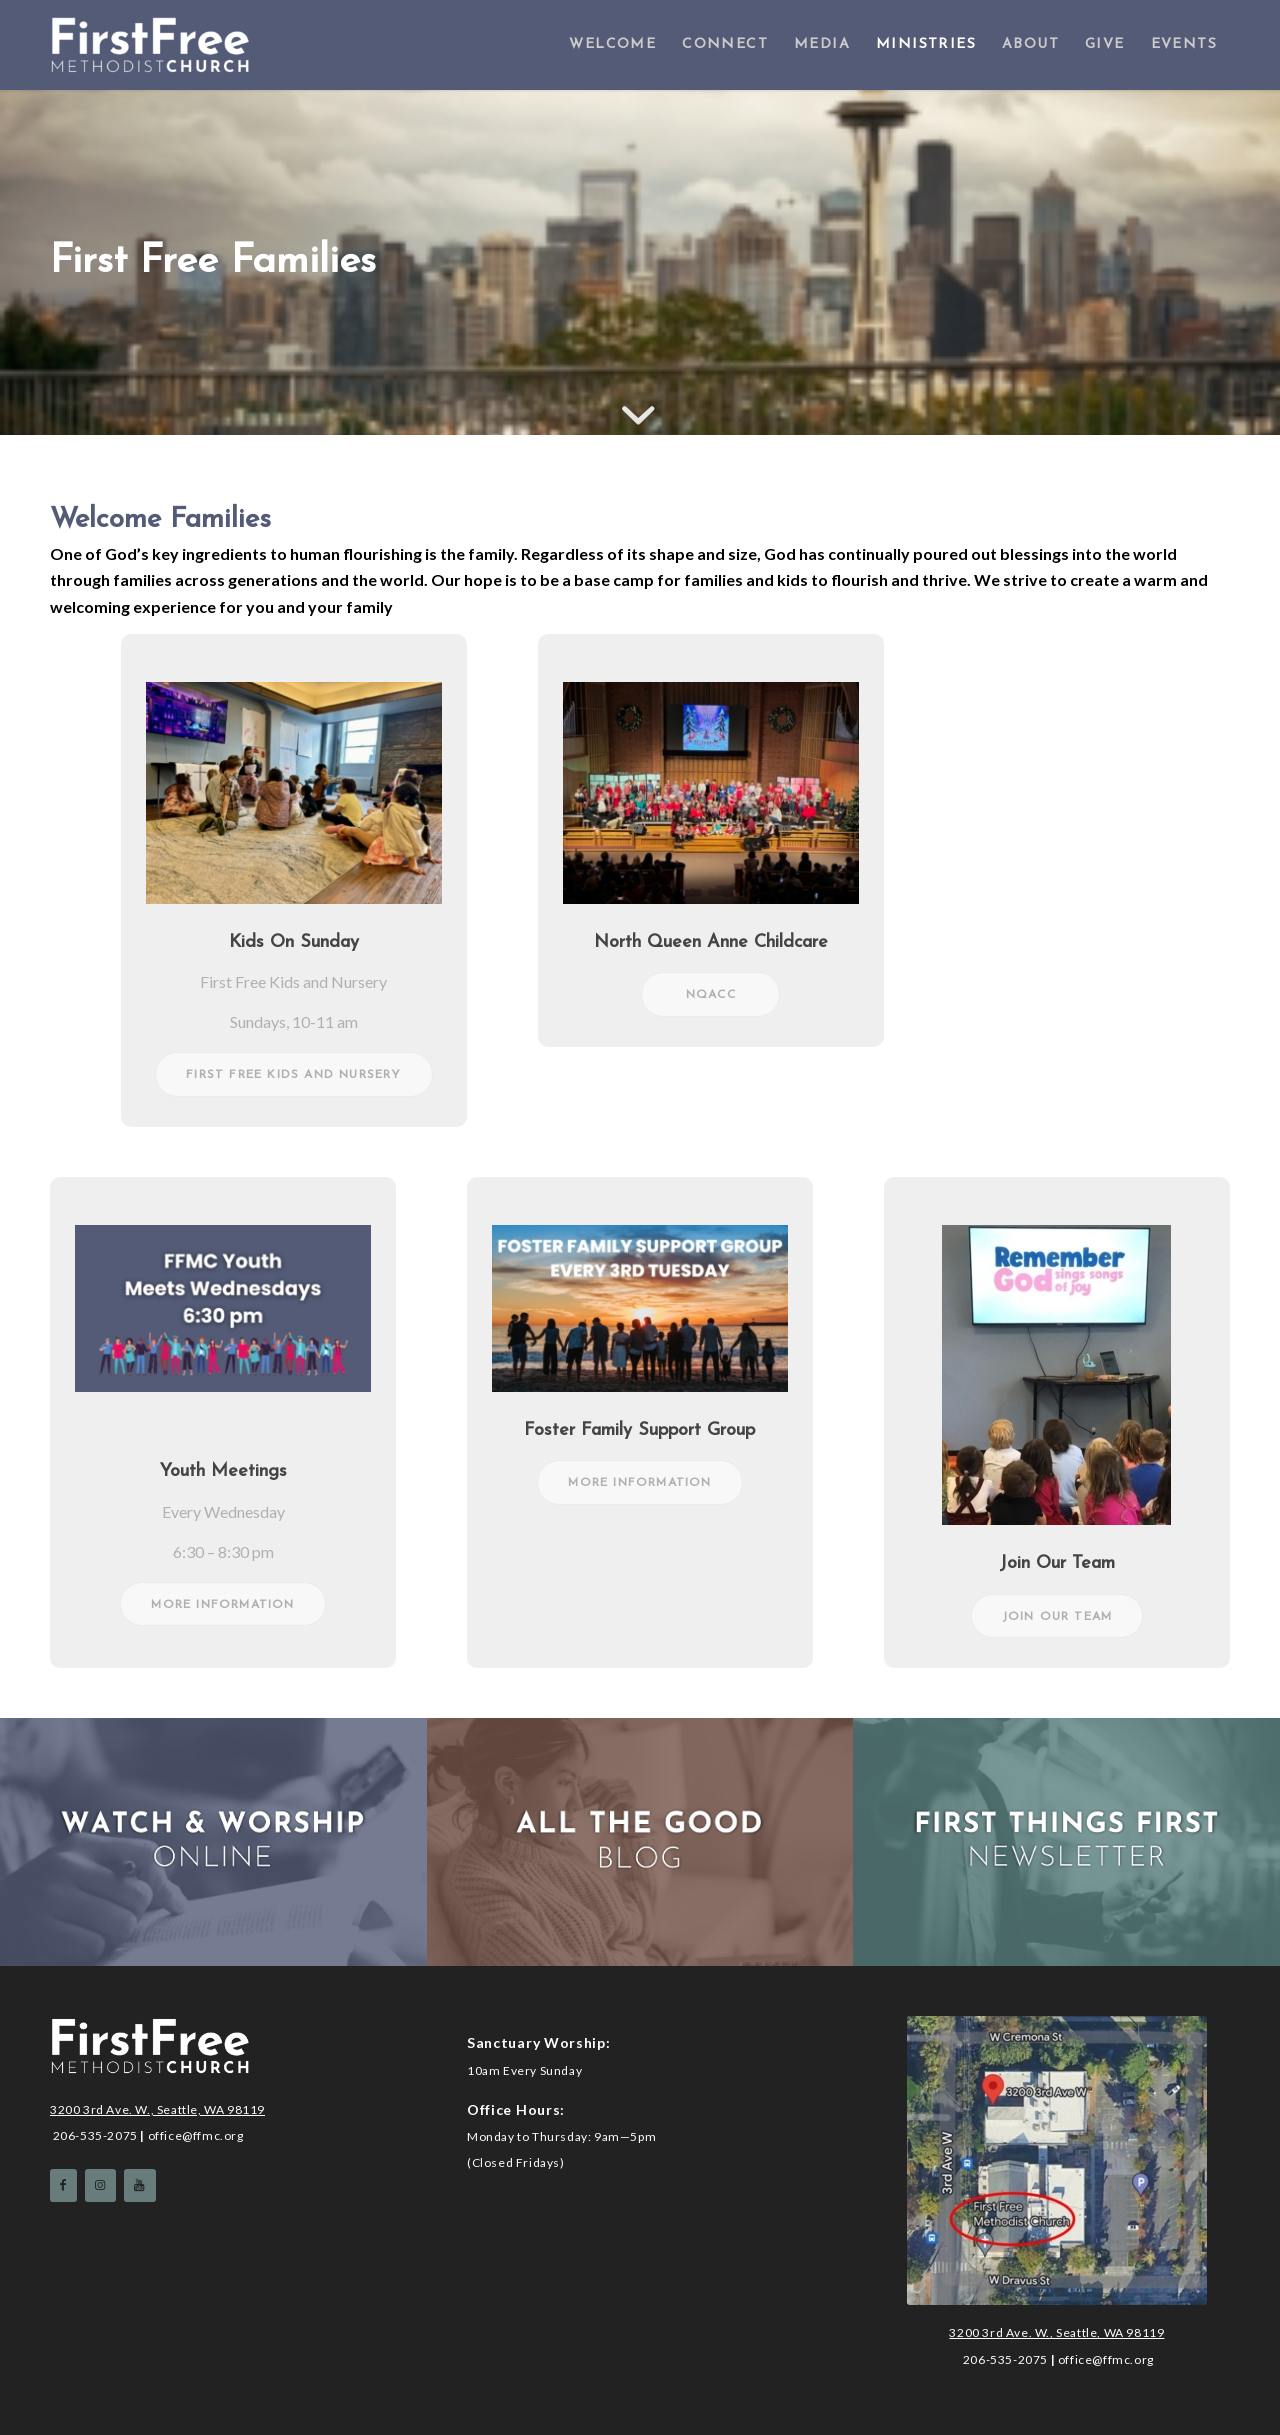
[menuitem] (612, 45)
